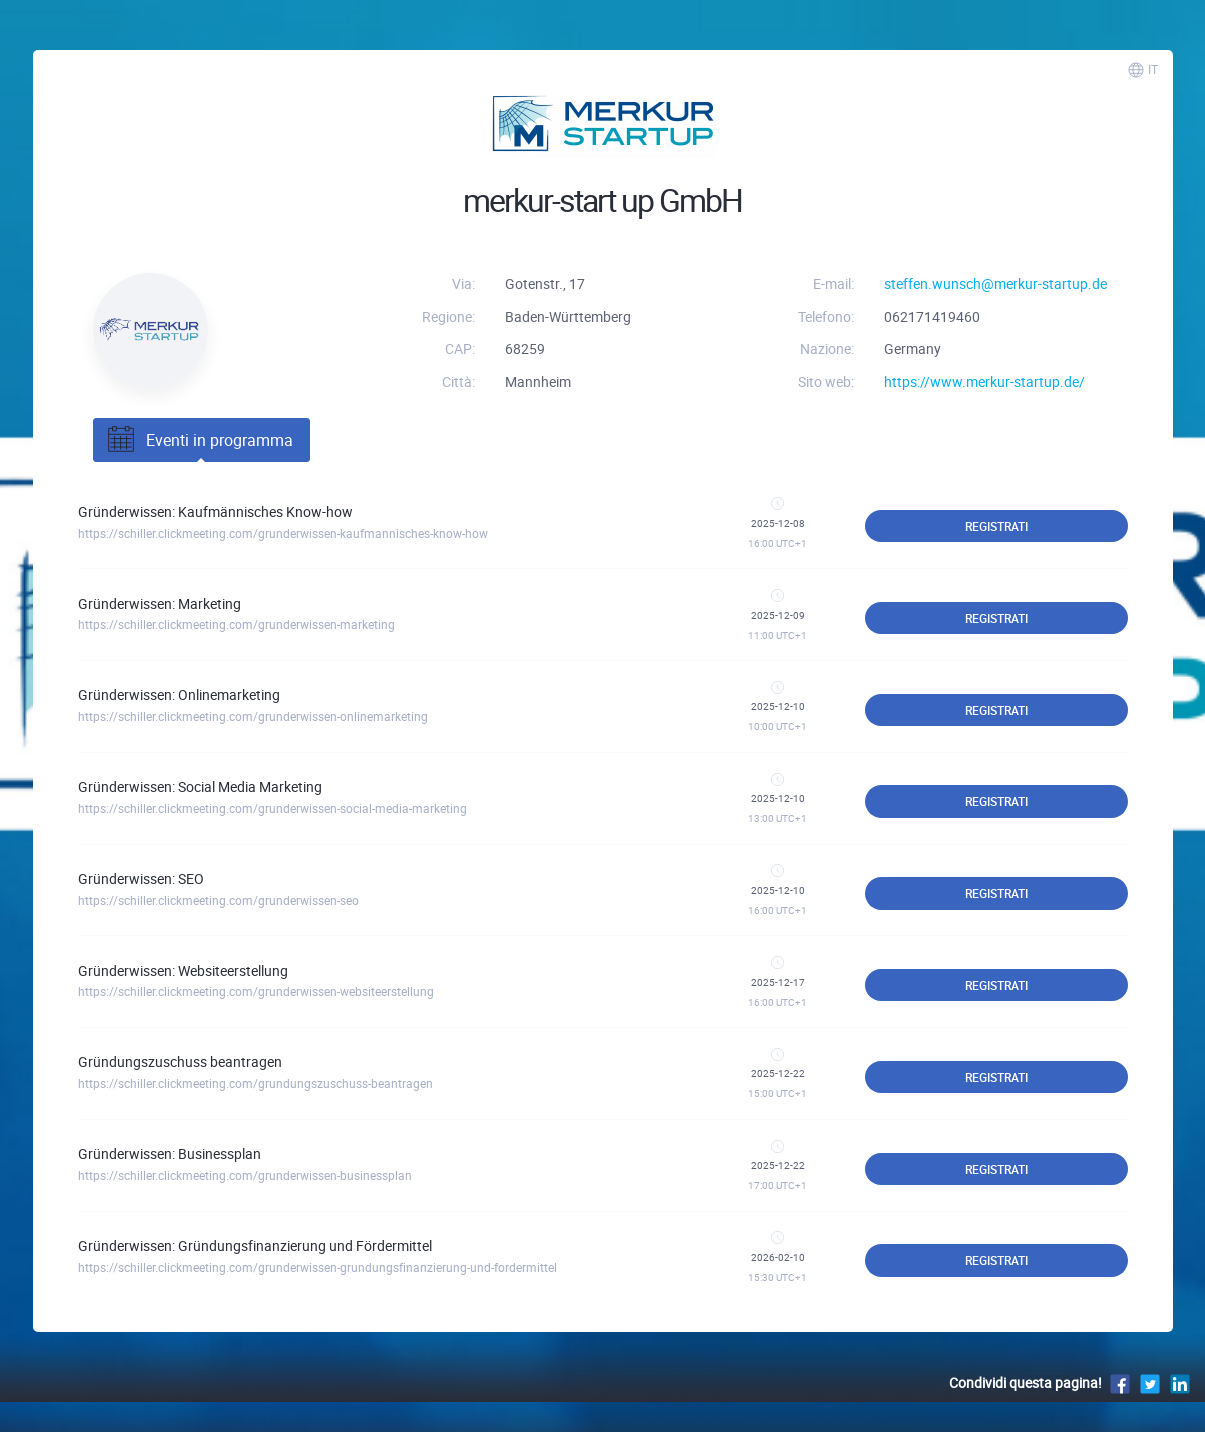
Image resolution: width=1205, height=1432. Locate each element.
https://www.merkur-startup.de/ (984, 381)
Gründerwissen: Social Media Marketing (200, 786)
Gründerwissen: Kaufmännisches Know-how (215, 511)
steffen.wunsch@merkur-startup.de (995, 283)
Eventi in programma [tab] (198, 440)
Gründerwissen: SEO (141, 878)
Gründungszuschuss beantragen (180, 1061)
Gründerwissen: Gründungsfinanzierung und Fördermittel (255, 1245)
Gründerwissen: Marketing (159, 603)
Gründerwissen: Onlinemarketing (179, 694)
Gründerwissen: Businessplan (169, 1153)
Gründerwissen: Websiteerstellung (183, 970)
